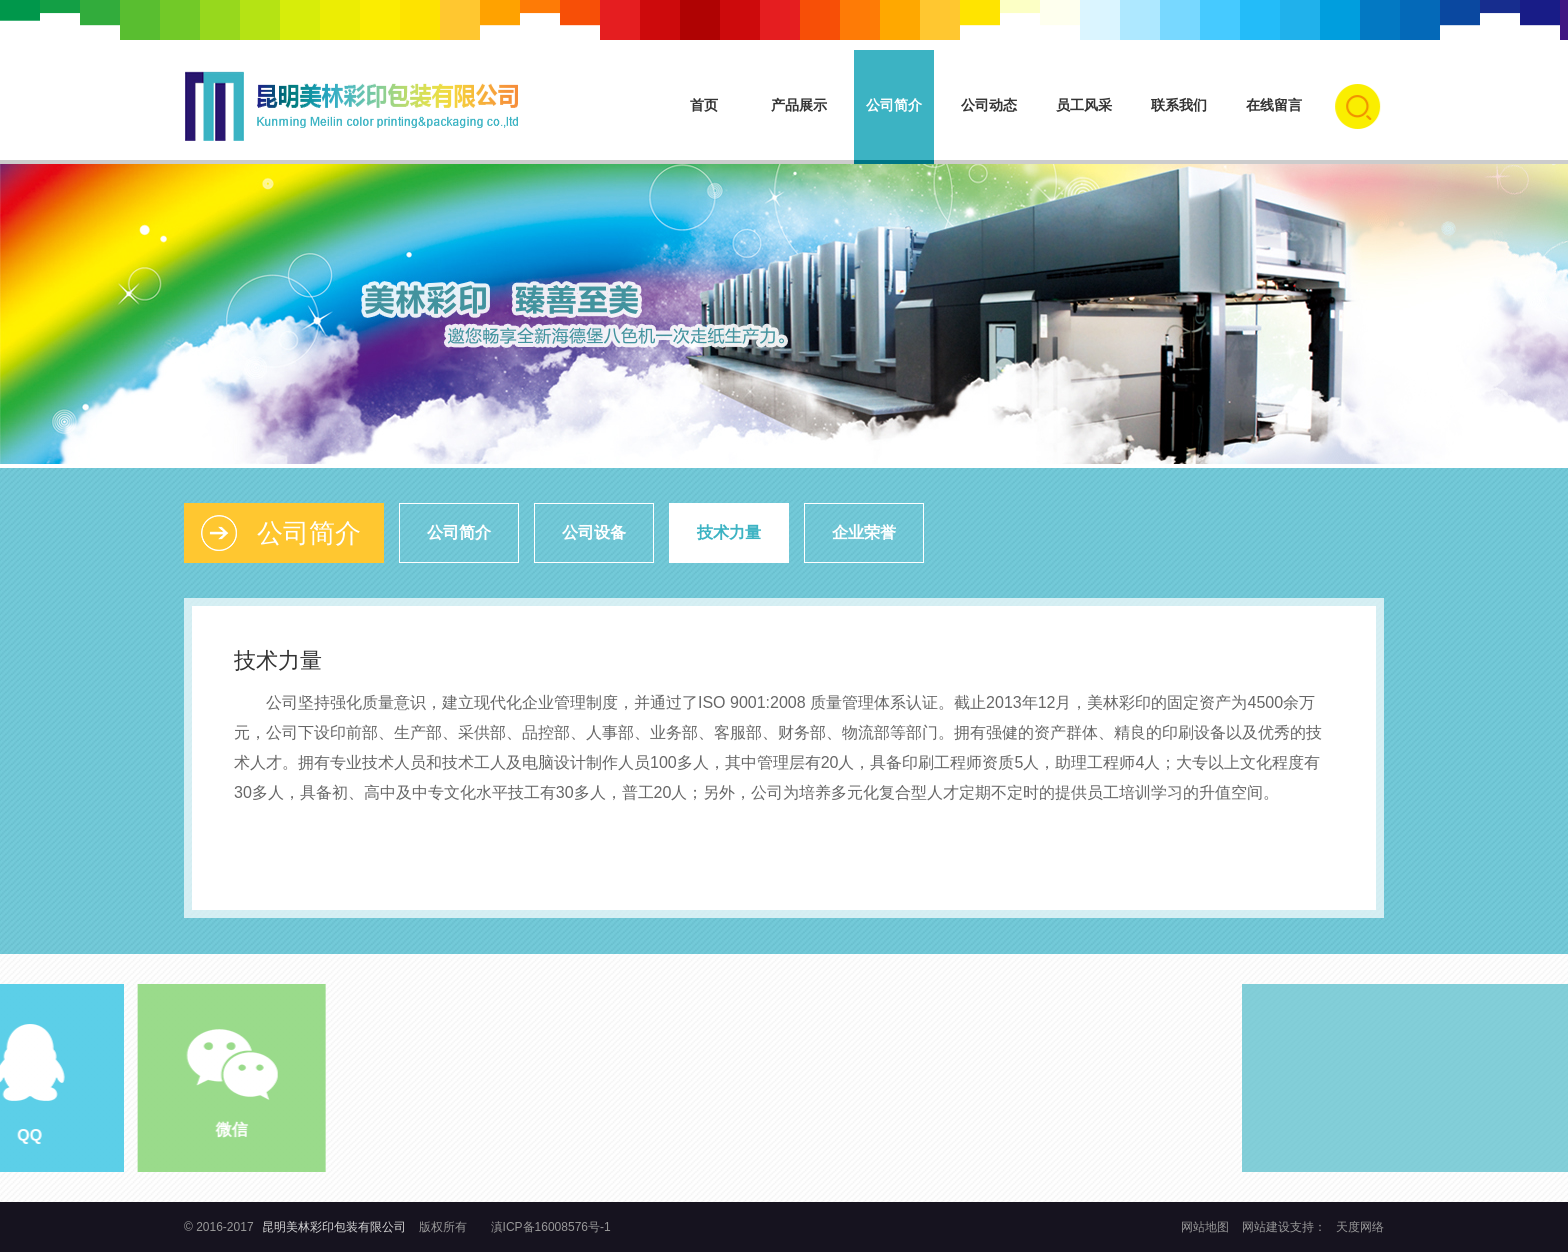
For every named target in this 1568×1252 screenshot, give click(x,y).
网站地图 (1206, 1227)
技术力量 (729, 532)
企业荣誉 (864, 532)
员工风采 (1084, 105)
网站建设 (1266, 1227)
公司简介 (894, 105)
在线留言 (1274, 105)
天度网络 (1360, 1227)
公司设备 (594, 532)
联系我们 (1179, 105)
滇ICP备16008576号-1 (551, 1227)
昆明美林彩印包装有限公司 (334, 1227)
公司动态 (989, 105)
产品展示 (799, 105)
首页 (704, 105)
